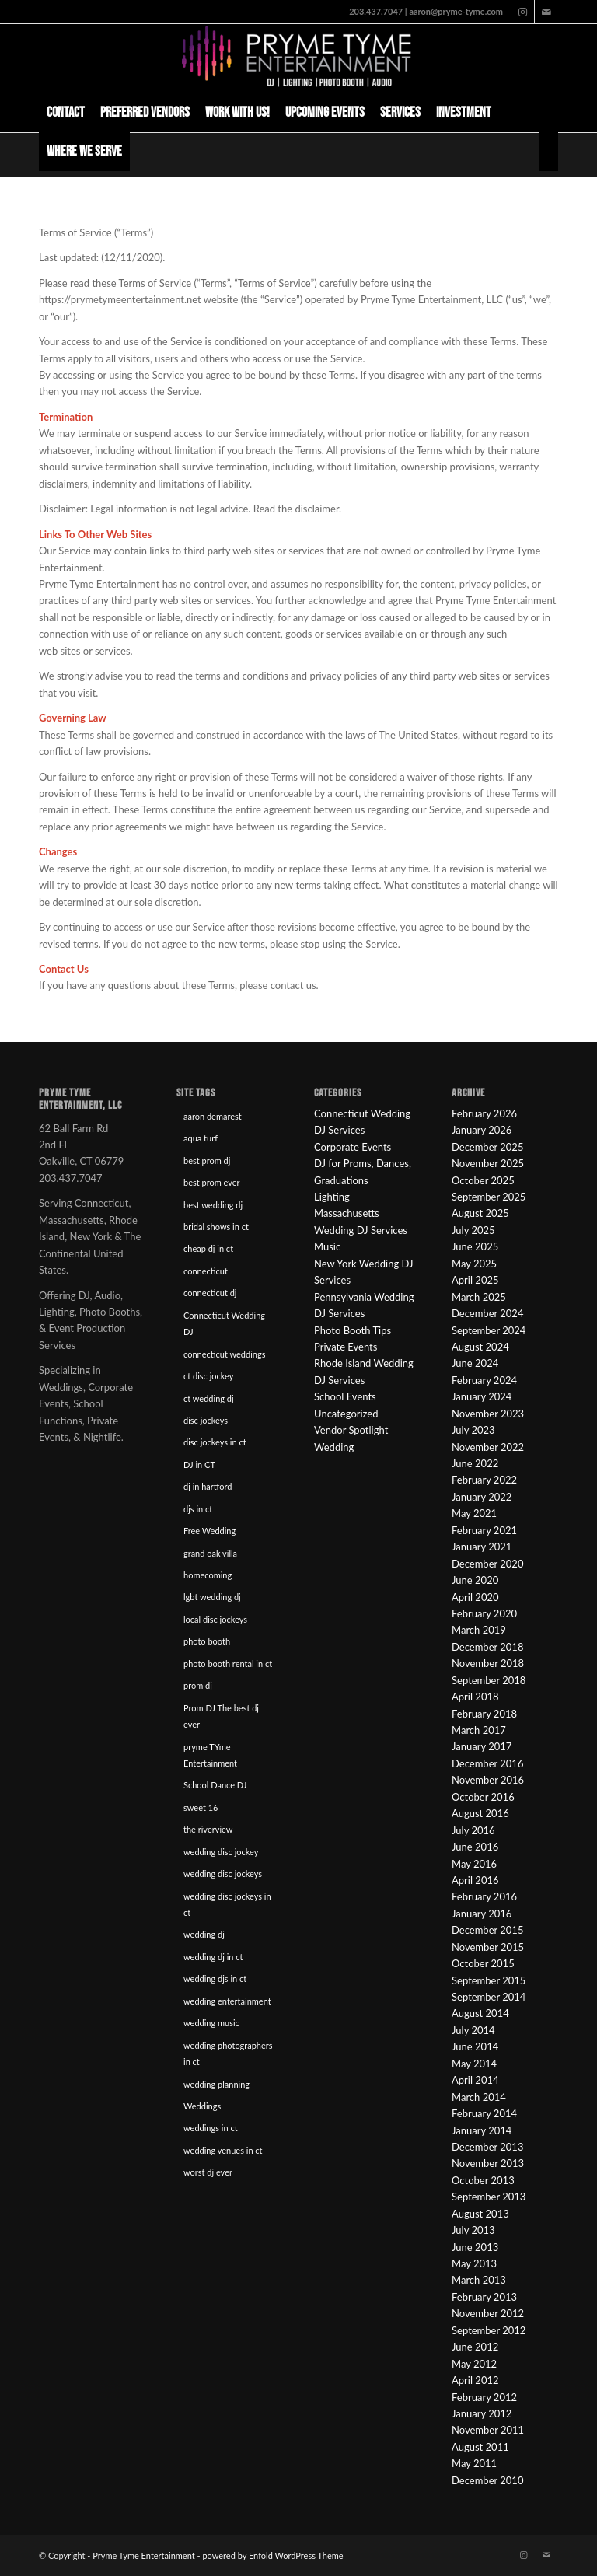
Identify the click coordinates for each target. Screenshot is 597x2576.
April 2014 (475, 2080)
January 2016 (481, 1913)
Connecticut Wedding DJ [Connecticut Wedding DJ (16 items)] (224, 1323)
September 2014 (488, 1997)
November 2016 (488, 1780)
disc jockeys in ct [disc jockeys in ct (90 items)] (214, 1442)
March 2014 (479, 2097)
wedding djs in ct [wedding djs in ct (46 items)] (214, 1978)
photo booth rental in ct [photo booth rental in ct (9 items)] (227, 1663)
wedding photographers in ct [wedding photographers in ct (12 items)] (228, 2053)
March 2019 (479, 1630)
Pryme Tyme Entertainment (143, 2555)
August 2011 (480, 2447)
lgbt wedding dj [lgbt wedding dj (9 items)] (212, 1597)
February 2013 (484, 2297)
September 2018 (488, 1680)
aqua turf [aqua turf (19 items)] (200, 1138)
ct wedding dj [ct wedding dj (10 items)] (208, 1398)
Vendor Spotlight (351, 1430)
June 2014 (475, 2046)
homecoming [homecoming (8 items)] (207, 1575)
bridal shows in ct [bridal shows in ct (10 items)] (216, 1227)
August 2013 (480, 2213)
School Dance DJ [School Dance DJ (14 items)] (214, 1785)
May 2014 (474, 2063)
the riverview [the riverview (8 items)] (207, 1829)
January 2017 (481, 1746)
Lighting (332, 1196)
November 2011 (488, 2430)
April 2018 (475, 1696)
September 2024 (488, 1330)
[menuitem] (66, 112)
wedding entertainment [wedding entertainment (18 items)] (227, 2001)
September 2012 (488, 2330)
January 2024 (481, 1396)
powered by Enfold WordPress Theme (272, 2555)
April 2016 (475, 1880)
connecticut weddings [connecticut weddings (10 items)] (224, 1354)
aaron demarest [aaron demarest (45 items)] (212, 1116)
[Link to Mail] (546, 11)
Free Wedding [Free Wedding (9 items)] (209, 1531)
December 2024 (487, 1313)
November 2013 (488, 2163)
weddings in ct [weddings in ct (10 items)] (210, 2128)
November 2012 (488, 2313)
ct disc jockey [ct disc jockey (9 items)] (208, 1376)
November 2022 (488, 1447)
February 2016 (484, 1896)
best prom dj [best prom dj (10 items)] (206, 1160)
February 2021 (484, 1530)
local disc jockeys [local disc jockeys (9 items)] (215, 1619)
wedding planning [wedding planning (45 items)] (216, 2084)
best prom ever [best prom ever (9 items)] (211, 1182)
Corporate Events (352, 1147)
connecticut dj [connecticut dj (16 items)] (209, 1293)
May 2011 (474, 2463)
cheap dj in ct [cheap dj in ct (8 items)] (208, 1248)
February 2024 (484, 1380)
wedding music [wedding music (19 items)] (211, 2023)
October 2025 (483, 1180)
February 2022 (484, 1479)
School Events (345, 1396)
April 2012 (475, 2380)
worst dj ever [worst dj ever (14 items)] (207, 2172)
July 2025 (473, 1230)
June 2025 (475, 1246)
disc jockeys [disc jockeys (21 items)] (205, 1420)
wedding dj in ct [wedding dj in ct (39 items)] (213, 1957)
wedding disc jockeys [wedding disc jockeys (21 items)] (222, 1873)
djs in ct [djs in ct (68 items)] (197, 1509)
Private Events (345, 1346)
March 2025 (479, 1297)
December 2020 (487, 1563)
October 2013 (483, 2180)
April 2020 (475, 1597)
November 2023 (488, 1413)
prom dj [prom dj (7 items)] (197, 1685)
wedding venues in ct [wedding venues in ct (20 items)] (223, 2150)
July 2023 (473, 1430)
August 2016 (480, 1813)
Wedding (334, 1447)
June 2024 (475, 1363)
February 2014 (484, 2113)
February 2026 (484, 1113)
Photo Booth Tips (352, 1330)
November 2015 (488, 1947)
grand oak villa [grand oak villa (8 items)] (210, 1553)
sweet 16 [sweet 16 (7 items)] (200, 1807)
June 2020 (475, 1580)
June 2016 (475, 1846)
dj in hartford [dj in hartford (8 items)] (207, 1486)
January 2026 (481, 1130)
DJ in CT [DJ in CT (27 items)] (199, 1464)
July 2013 (473, 2230)
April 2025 (475, 1280)
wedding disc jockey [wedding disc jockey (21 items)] (220, 1852)
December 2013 (487, 2147)
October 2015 (483, 1963)
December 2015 (487, 1930)
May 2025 (474, 1263)
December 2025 (487, 1147)
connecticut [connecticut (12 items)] (205, 1271)
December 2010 (487, 2480)
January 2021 (481, 1546)
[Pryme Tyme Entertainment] (298, 58)
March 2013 (479, 2280)
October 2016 (483, 1797)
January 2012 (481, 2413)
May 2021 (474, 1513)
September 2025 (488, 1196)
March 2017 (479, 1730)
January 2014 (481, 2130)
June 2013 (475, 2247)
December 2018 (487, 1647)
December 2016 (487, 1763)
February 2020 (484, 1613)
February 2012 (484, 2397)
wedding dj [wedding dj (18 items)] (204, 1934)
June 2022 (475, 1463)
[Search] (548, 151)
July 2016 (473, 1830)
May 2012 (474, 2364)
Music (327, 1246)
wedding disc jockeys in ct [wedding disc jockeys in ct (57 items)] (227, 1904)
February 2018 (484, 1713)
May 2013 (474, 2263)
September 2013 (488, 2196)
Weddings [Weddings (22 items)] (202, 2106)
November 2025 (488, 1163)
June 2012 (475, 2346)
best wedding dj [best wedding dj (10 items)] (213, 1205)
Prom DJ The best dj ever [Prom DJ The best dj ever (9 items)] (221, 1716)
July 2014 (473, 2030)
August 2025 (480, 1213)
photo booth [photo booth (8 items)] (206, 1641)
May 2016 (474, 1864)
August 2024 (480, 1346)
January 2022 (481, 1497)
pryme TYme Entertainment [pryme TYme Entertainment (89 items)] (210, 1755)
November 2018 (488, 1663)
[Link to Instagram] (522, 11)
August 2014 (480, 2013)
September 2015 (488, 1980)
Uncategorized (346, 1413)
